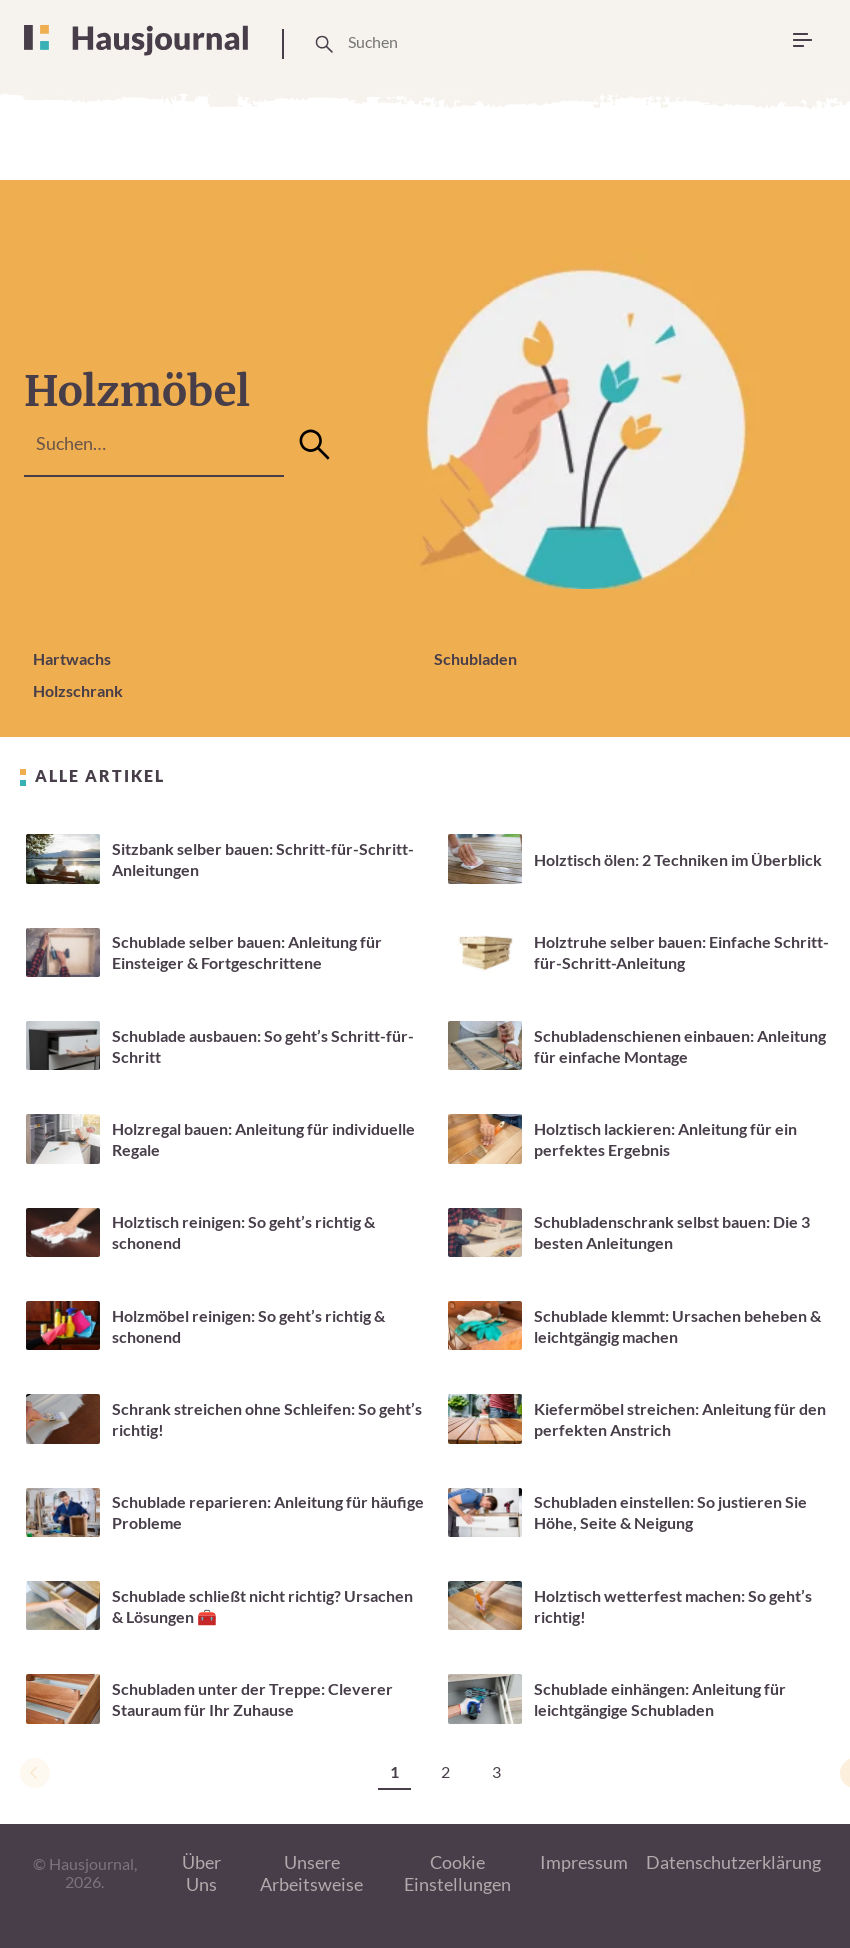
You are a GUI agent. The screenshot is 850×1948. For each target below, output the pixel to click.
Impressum (584, 1862)
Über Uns (201, 1873)
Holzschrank (78, 690)
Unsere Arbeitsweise (311, 1873)
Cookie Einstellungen (457, 1873)
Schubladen (475, 658)
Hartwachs (72, 658)
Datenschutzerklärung (733, 1862)
